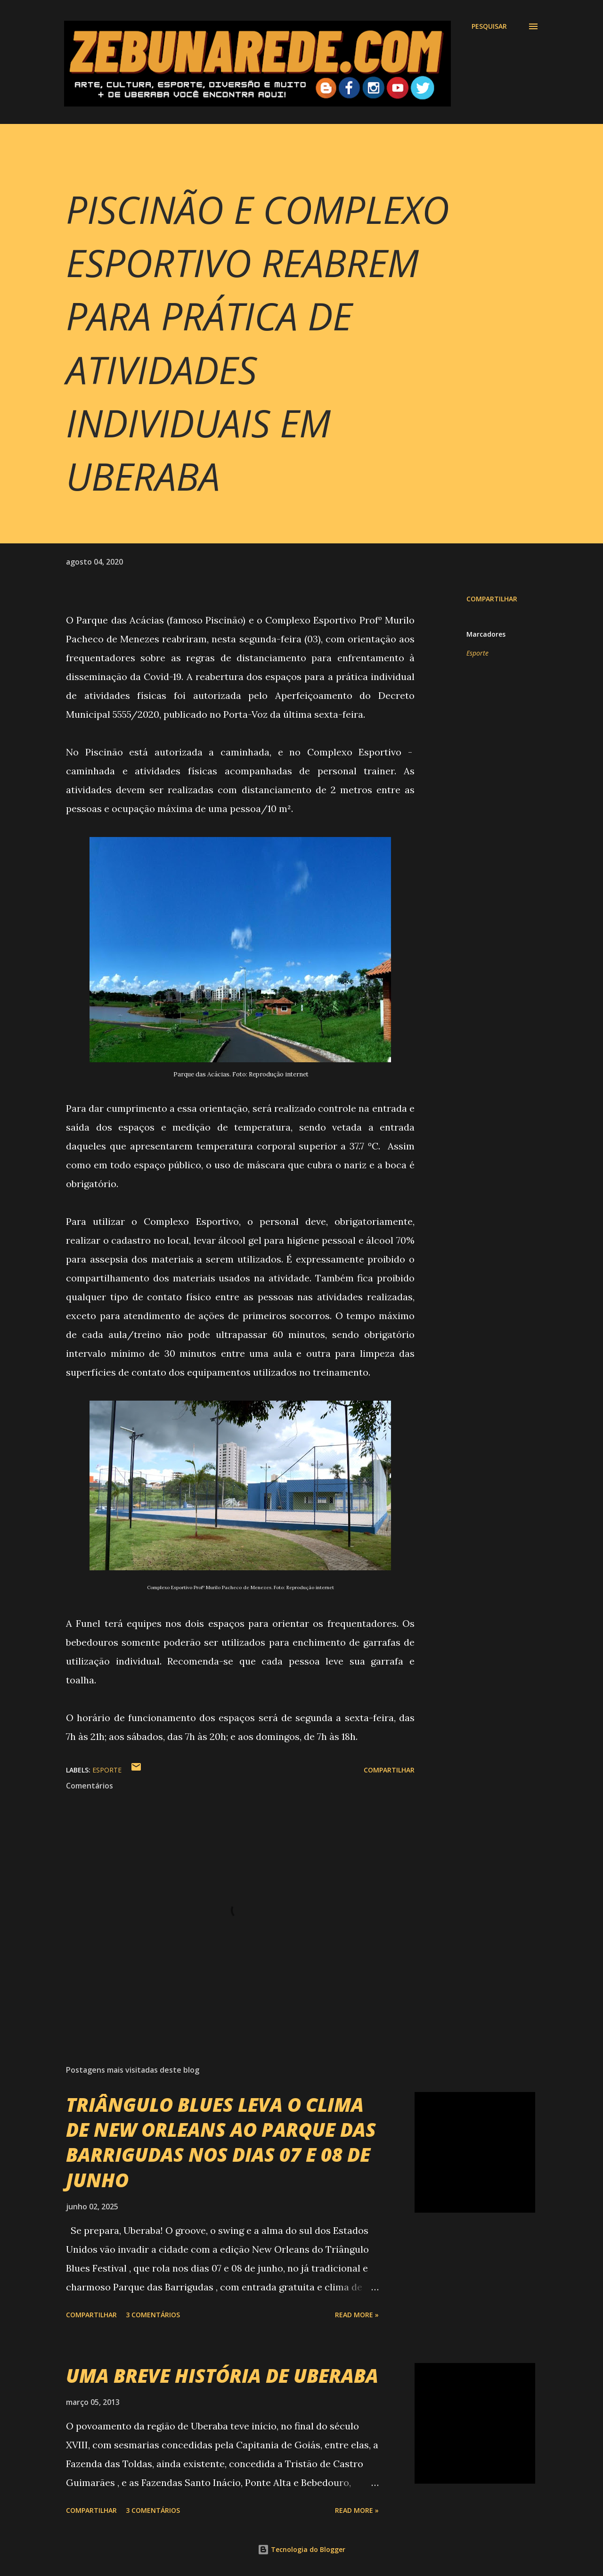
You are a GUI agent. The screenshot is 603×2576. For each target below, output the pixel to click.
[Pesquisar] (489, 26)
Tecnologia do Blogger (301, 2549)
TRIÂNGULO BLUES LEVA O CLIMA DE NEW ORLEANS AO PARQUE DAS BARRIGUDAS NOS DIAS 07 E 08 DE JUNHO (221, 2142)
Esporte (477, 652)
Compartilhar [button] (491, 598)
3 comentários (153, 2314)
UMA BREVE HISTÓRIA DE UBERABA (222, 2375)
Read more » (357, 2314)
